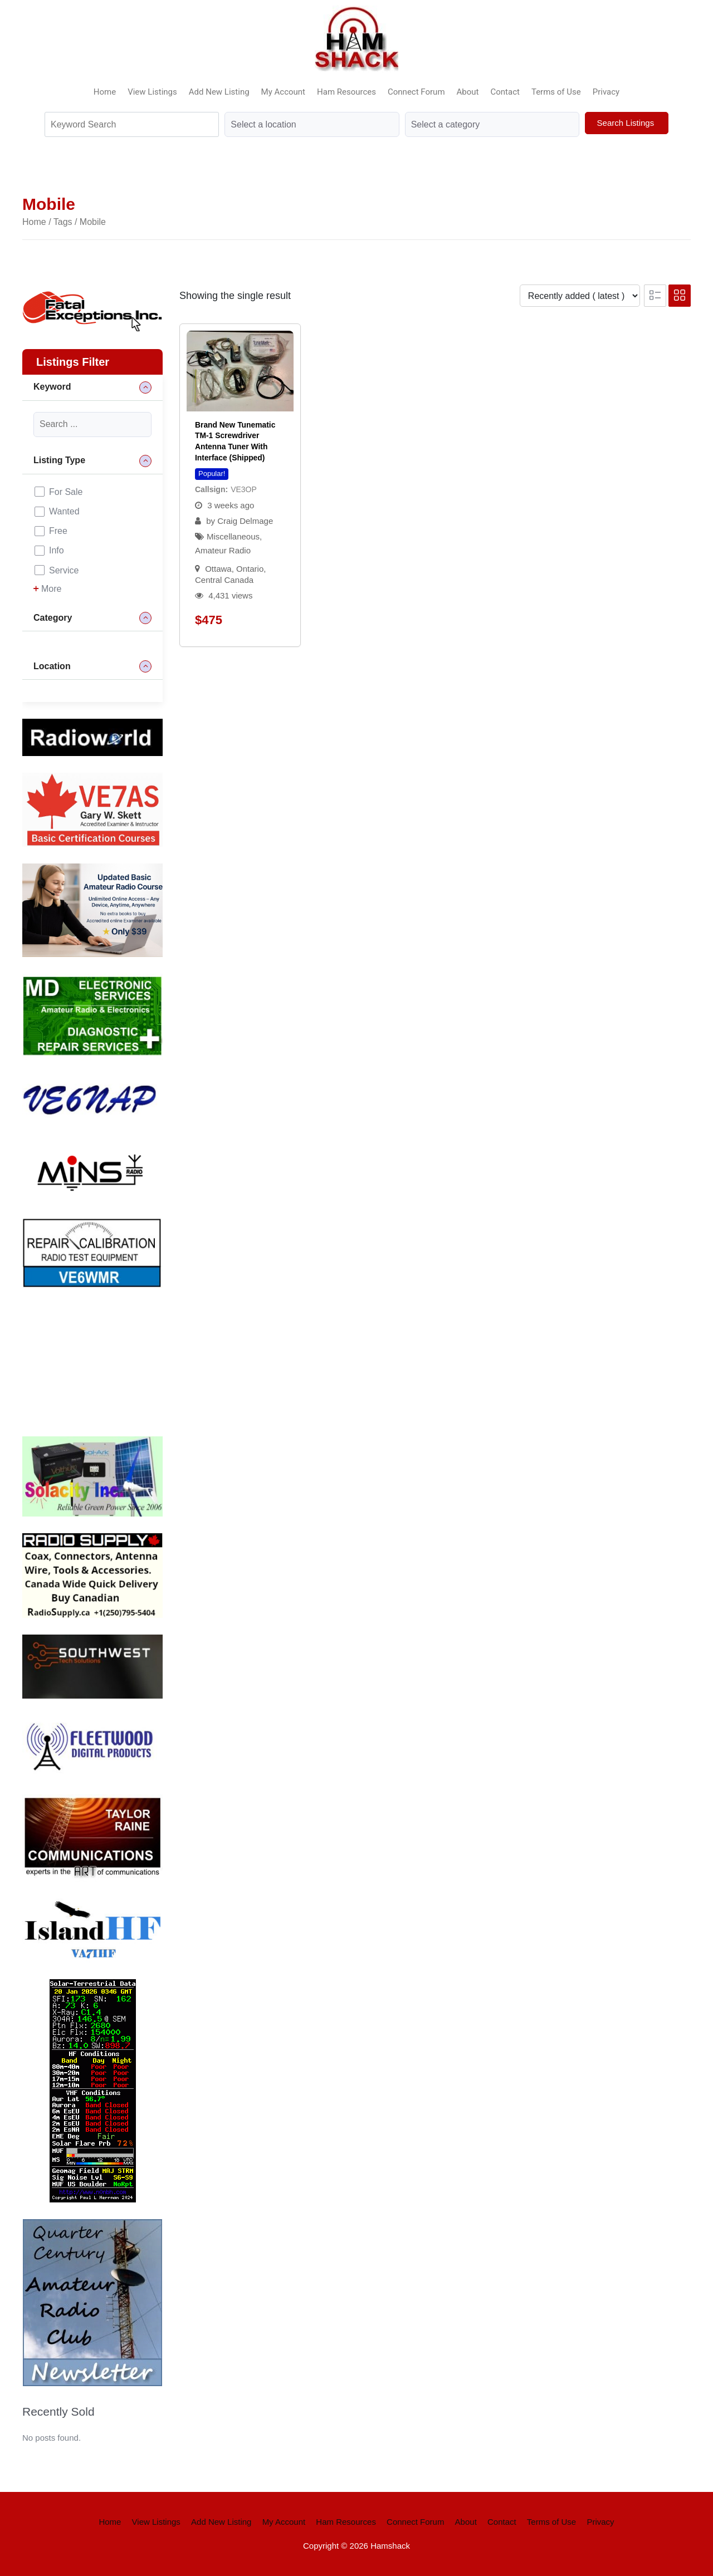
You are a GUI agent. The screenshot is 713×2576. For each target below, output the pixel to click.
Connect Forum (416, 92)
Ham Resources (346, 92)
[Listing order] (580, 295)
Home (105, 92)
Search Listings (627, 122)
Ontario (249, 568)
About (468, 92)
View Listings (152, 92)
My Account (283, 92)
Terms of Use (556, 92)
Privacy (606, 92)
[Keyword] (92, 424)
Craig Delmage (245, 521)
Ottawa (218, 568)
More (47, 588)
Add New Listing (219, 92)
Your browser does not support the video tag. (105, 1360)
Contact (505, 92)
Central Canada (224, 580)
